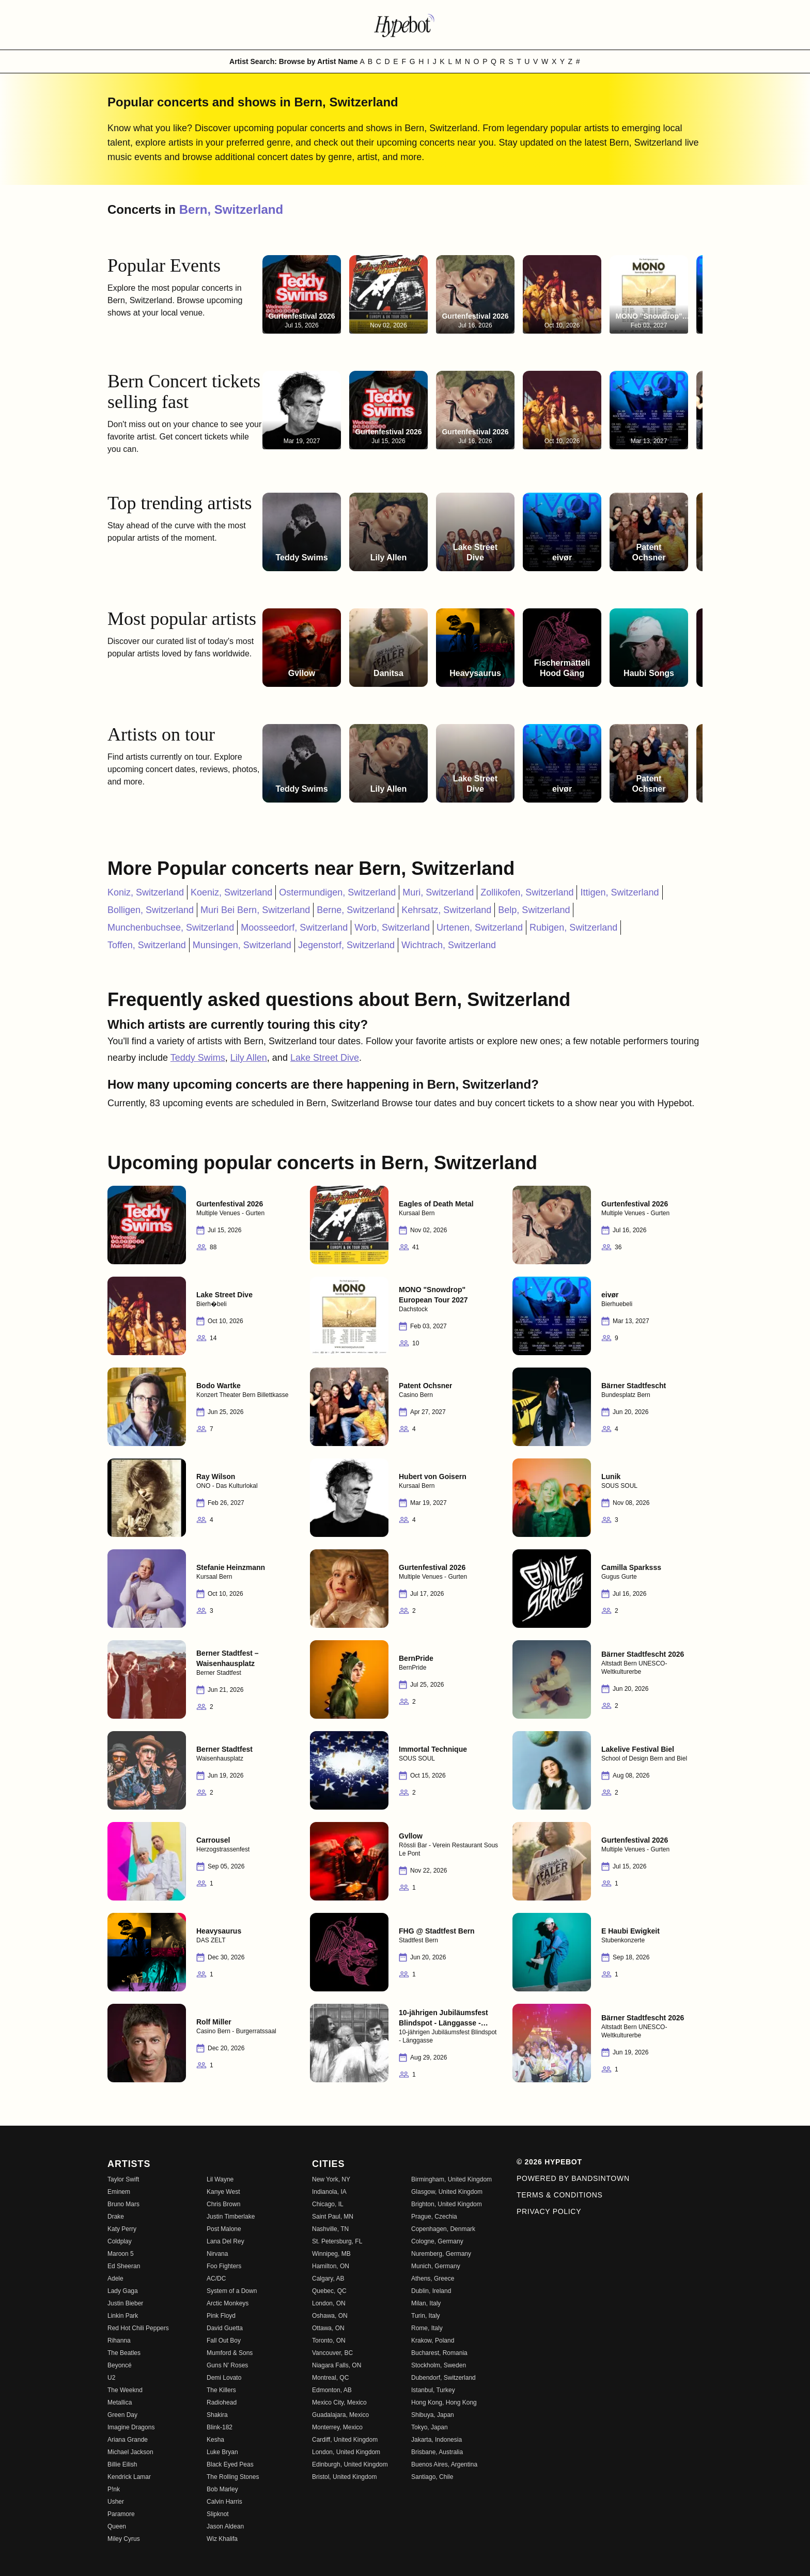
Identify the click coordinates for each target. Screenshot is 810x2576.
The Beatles (124, 2353)
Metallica (119, 2402)
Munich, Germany (435, 2266)
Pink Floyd (221, 2315)
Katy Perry (121, 2229)
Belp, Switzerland (534, 910)
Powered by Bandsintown (573, 2178)
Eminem (118, 2191)
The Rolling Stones (233, 2476)
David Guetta (225, 2328)
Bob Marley (222, 2489)
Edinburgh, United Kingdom (350, 2464)
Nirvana (217, 2253)
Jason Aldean (225, 2526)
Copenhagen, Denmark (443, 2229)
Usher (115, 2501)
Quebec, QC (329, 2291)
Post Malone (224, 2229)
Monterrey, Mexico (337, 2427)
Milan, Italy (426, 2303)
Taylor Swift (123, 2179)
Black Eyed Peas (230, 2464)
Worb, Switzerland (392, 927)
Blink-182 (219, 2427)
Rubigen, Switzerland (573, 927)
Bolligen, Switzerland (150, 910)
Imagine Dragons (130, 2427)
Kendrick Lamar (129, 2476)
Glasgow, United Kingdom (446, 2191)
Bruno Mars (123, 2204)
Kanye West (223, 2191)
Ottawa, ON (328, 2328)
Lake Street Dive (324, 1058)
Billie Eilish (122, 2464)
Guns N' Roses (227, 2365)
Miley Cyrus (123, 2538)
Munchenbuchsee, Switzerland (170, 927)
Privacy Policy (549, 2211)
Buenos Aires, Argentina (444, 2464)
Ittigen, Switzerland (619, 892)
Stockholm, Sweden (438, 2365)
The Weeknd (125, 2390)
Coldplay (119, 2241)
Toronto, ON (329, 2340)
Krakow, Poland (432, 2340)
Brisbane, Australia (437, 2452)
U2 (111, 2377)
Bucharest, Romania (439, 2353)
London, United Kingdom (346, 2452)
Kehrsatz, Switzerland (446, 910)
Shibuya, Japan (432, 2414)
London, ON (329, 2303)
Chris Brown (223, 2204)
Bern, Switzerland (231, 209)
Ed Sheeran (123, 2266)
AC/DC (216, 2278)
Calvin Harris (224, 2501)
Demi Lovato (224, 2377)
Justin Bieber (125, 2303)
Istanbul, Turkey (433, 2390)
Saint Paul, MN (332, 2216)
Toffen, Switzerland (146, 945)
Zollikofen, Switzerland (526, 892)
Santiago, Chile (432, 2476)
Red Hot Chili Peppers (138, 2328)
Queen (116, 2526)
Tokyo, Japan (429, 2427)
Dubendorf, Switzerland (443, 2377)
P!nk (113, 2489)
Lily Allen (248, 1058)
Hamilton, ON (330, 2266)
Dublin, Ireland (431, 2291)
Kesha (215, 2439)
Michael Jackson (130, 2452)
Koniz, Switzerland (145, 892)
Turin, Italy (425, 2315)
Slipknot (218, 2514)
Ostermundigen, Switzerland (337, 892)
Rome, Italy (427, 2328)
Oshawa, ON (330, 2315)
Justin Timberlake (231, 2216)
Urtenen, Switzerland (480, 927)
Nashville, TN (330, 2229)
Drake (115, 2216)
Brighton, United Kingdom (446, 2204)
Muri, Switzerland (438, 892)
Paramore (121, 2514)
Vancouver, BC (332, 2353)
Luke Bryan (222, 2452)
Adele (115, 2278)
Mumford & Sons (230, 2353)
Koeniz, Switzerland (231, 892)
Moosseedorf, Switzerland (294, 927)
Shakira (217, 2414)
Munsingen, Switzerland (242, 945)
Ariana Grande (127, 2439)
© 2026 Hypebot (549, 2162)
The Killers (221, 2390)
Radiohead (222, 2402)
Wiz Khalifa (222, 2538)
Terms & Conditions (560, 2195)
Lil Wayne (220, 2179)
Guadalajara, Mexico (340, 2414)
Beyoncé (119, 2365)
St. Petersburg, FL (337, 2241)
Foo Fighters (224, 2266)
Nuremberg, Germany (441, 2253)
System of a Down (232, 2291)
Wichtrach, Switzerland (448, 945)
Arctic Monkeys (227, 2303)
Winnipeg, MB (331, 2253)
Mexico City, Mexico (339, 2402)
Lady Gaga (122, 2291)
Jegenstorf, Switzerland (346, 945)
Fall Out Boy (224, 2340)
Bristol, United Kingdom (344, 2476)
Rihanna (119, 2340)
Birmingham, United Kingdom (451, 2179)
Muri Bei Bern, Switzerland (255, 910)
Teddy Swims (197, 1058)
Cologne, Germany (437, 2241)
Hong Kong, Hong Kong (444, 2402)
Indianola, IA (329, 2191)
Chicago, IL (328, 2204)
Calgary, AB (328, 2278)
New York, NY (331, 2179)
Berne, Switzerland (356, 910)
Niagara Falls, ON (336, 2365)
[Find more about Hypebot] (405, 25)
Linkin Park (122, 2315)
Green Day (122, 2414)
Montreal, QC (330, 2377)
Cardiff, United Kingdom (345, 2439)
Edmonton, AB (332, 2390)
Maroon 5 (120, 2253)
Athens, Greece (432, 2278)
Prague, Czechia (434, 2216)
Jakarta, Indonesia (436, 2439)
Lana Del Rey (225, 2241)
